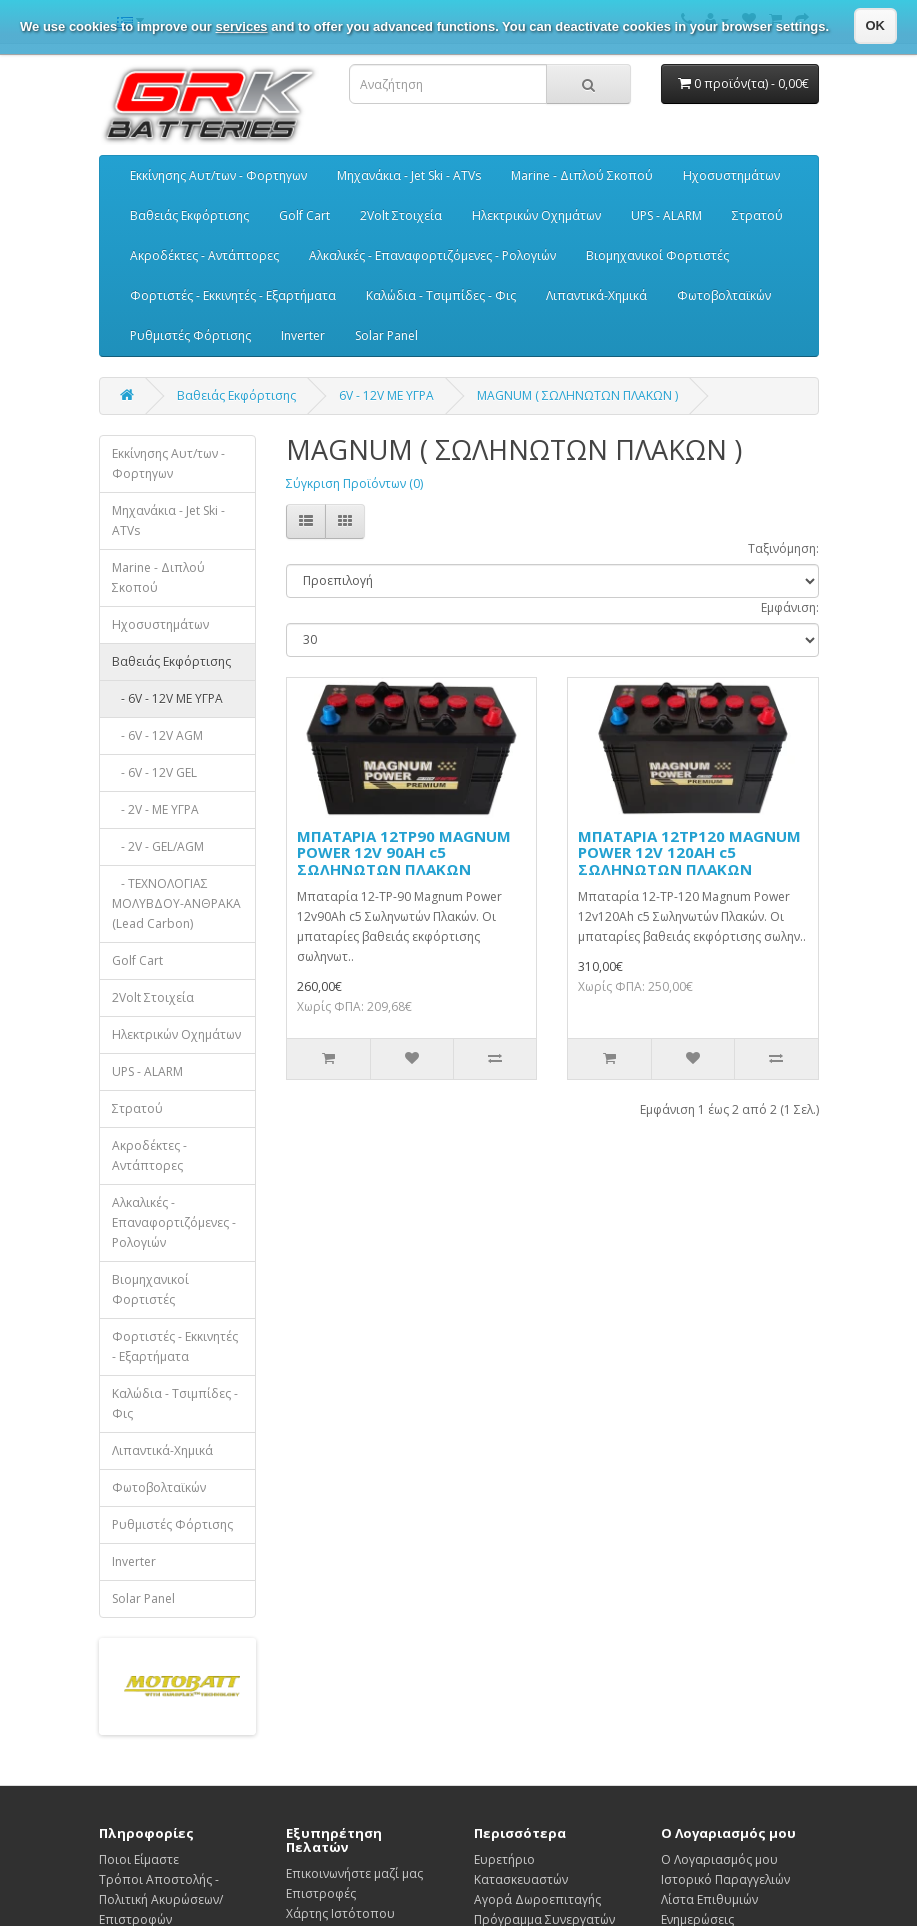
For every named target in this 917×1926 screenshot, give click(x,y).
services (242, 26)
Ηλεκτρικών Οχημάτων (536, 215)
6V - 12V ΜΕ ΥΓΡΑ (386, 395)
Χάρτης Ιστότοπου (340, 1913)
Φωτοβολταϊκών (724, 295)
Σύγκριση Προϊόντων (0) (354, 483)
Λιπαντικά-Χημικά (596, 295)
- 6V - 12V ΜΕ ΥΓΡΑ (167, 698)
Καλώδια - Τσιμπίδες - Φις (441, 295)
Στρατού (757, 215)
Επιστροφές (321, 1893)
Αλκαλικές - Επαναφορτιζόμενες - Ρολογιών (432, 255)
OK (876, 25)
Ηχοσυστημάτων (731, 175)
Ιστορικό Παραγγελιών (725, 1879)
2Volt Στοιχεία (401, 215)
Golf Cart (304, 215)
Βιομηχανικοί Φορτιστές (657, 255)
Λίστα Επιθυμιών (709, 1899)
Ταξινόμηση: (783, 548)
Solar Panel (386, 335)
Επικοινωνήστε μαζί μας (354, 1873)
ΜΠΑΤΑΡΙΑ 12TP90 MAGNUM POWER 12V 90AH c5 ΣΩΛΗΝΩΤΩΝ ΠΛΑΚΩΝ (404, 852)
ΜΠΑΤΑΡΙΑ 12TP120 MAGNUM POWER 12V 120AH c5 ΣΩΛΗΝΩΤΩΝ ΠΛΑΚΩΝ (689, 852)
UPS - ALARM (666, 215)
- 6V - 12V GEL (154, 772)
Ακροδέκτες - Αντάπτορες (204, 255)
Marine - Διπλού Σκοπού (582, 175)
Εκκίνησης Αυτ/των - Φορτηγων (218, 175)
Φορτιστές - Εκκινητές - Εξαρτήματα (233, 295)
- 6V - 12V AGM (157, 735)
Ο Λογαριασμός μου (719, 1859)
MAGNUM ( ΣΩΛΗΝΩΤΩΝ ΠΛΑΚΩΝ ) (577, 395)
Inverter (303, 335)
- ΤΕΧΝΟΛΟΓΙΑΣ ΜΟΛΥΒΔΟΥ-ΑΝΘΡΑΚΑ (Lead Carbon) (176, 903)
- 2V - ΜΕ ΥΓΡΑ (155, 809)
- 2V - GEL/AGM (158, 846)
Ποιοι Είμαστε (139, 1859)
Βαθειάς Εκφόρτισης (189, 215)
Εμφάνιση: (790, 607)
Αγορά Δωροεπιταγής (537, 1899)
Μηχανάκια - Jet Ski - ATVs (409, 175)
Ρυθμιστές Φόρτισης (190, 335)
